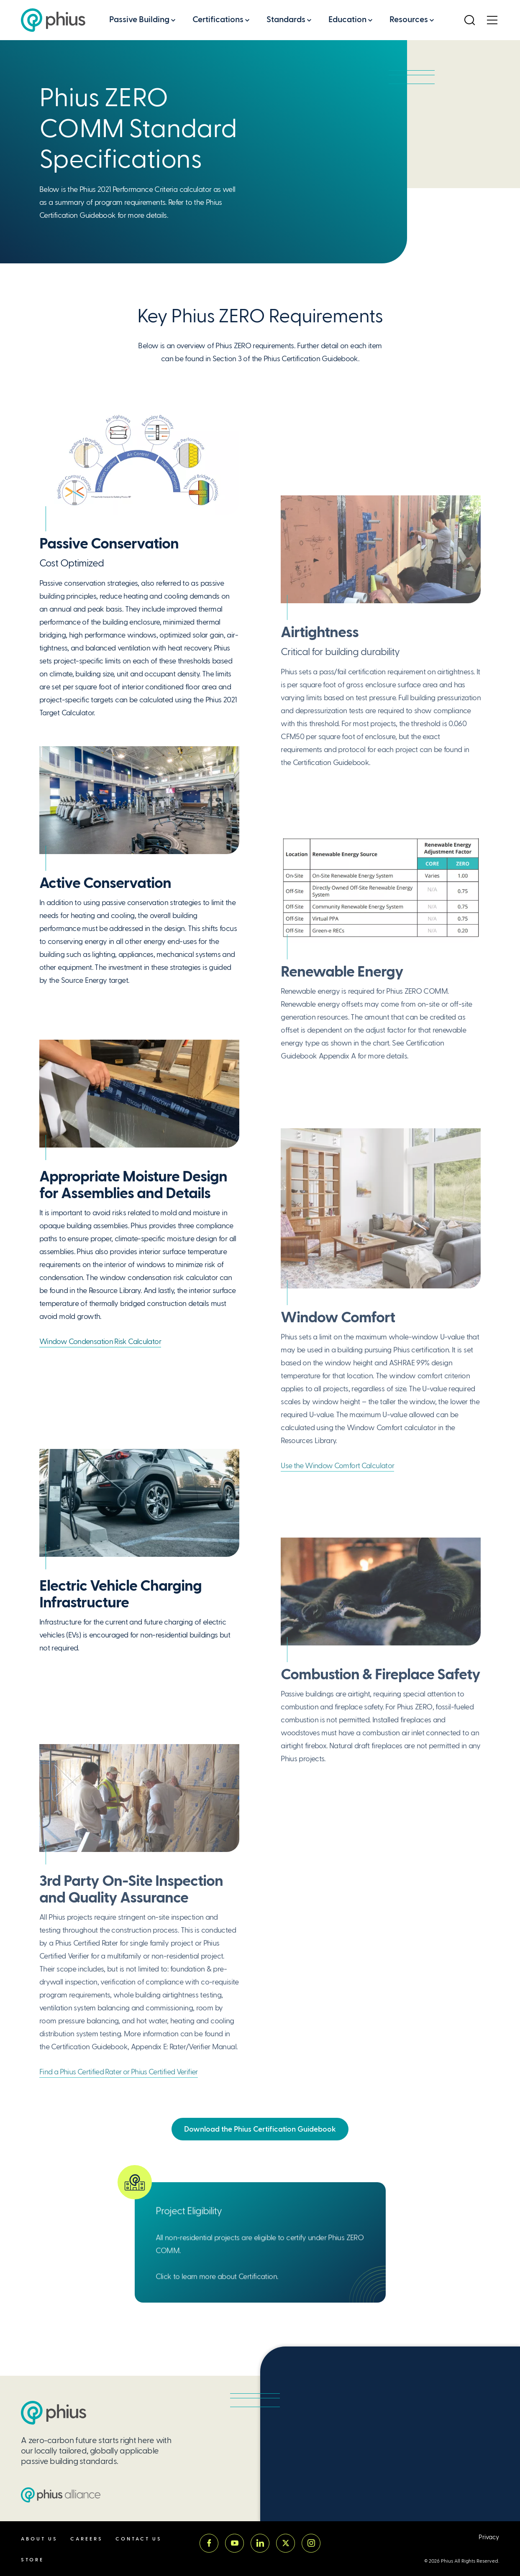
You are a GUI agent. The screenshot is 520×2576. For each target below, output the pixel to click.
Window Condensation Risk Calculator (100, 1341)
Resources (408, 19)
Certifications (217, 19)
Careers (86, 2539)
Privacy (489, 2537)
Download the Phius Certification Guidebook (260, 2129)
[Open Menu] (492, 20)
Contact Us (138, 2539)
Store (32, 2560)
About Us (39, 2539)
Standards (285, 19)
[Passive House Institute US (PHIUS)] (53, 2413)
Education (347, 19)
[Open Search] (469, 20)
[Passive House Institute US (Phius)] (53, 20)
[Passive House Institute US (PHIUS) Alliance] (60, 2494)
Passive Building (139, 19)
